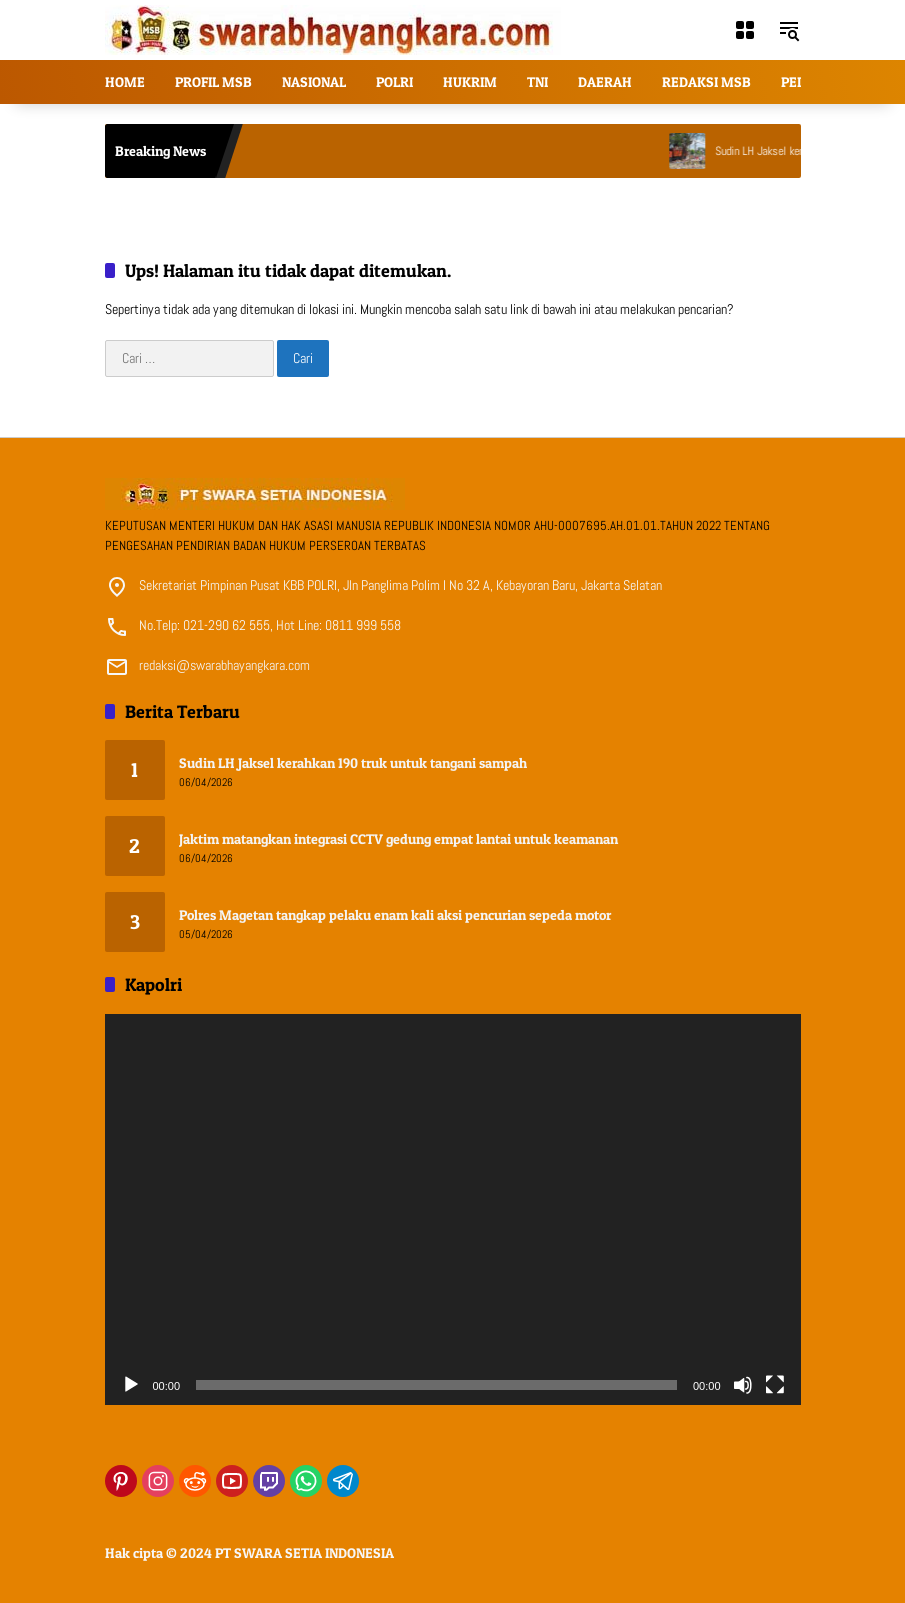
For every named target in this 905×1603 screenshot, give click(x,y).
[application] (453, 1210)
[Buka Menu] (745, 30)
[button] (789, 30)
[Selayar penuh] (775, 1385)
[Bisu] (743, 1385)
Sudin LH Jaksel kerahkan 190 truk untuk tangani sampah (353, 762)
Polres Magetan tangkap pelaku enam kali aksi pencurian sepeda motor (395, 914)
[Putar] (131, 1385)
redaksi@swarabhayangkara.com (224, 665)
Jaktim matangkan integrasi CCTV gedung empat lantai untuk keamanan (398, 838)
